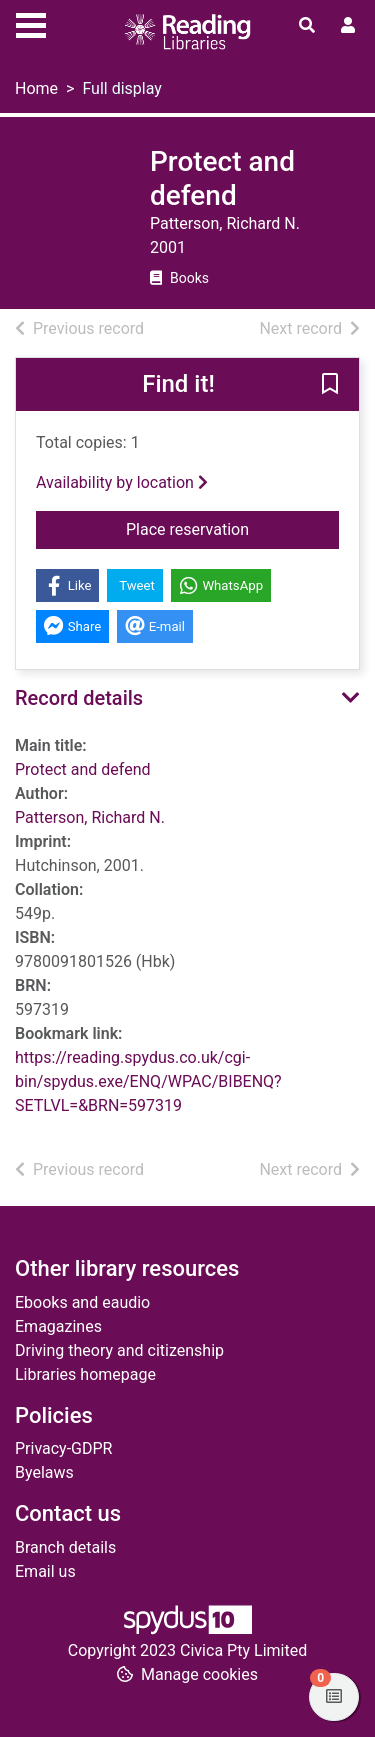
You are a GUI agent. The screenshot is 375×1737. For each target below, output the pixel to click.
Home (36, 88)
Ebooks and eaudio (82, 1302)
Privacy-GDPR (63, 1448)
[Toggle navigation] (31, 23)
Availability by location (122, 482)
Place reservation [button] (232, 528)
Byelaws (44, 1472)
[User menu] (348, 26)
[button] (330, 386)
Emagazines (58, 1326)
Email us (45, 1571)
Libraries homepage (85, 1374)
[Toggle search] (307, 26)
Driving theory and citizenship (119, 1350)
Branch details (65, 1547)
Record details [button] (79, 698)
